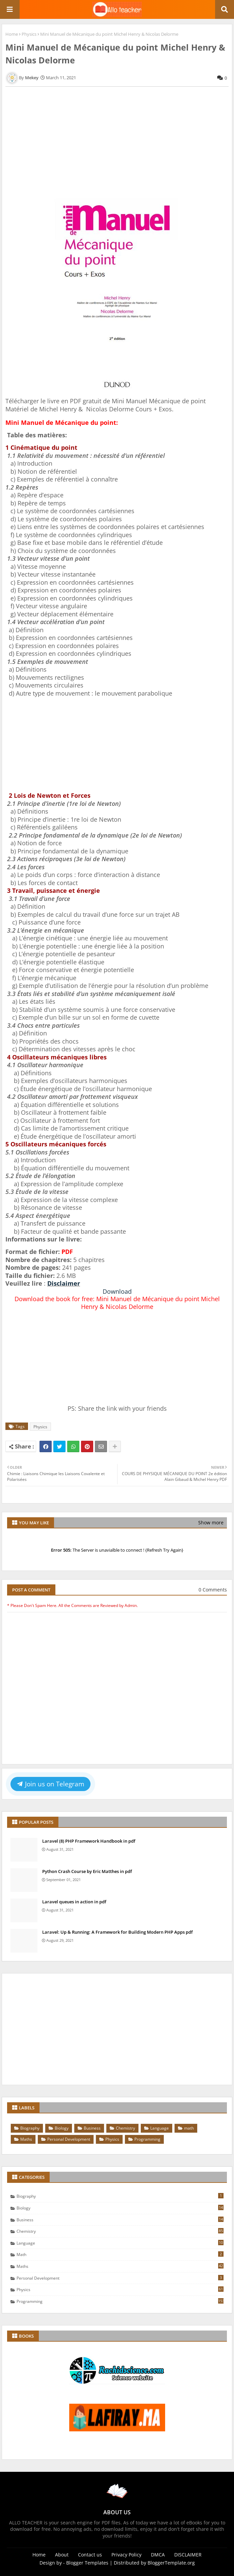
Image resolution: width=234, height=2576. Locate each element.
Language (159, 2128)
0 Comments (213, 1589)
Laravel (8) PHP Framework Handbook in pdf (88, 1841)
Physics (29, 34)
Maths (26, 2139)
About (62, 2554)
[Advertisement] (117, 144)
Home (11, 34)
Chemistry (125, 2128)
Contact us (90, 2554)
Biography (30, 2128)
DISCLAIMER (188, 2554)
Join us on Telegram (50, 1784)
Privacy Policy (126, 2554)
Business (92, 2128)
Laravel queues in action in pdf (74, 1902)
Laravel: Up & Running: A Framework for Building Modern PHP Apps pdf (117, 1932)
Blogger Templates (87, 2562)
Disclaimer (63, 1283)
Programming (147, 2139)
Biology (62, 2128)
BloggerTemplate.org (171, 2562)
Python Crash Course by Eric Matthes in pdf (87, 1871)
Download (117, 1291)
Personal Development (68, 2139)
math (189, 2128)
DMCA (158, 2554)
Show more (211, 1522)
